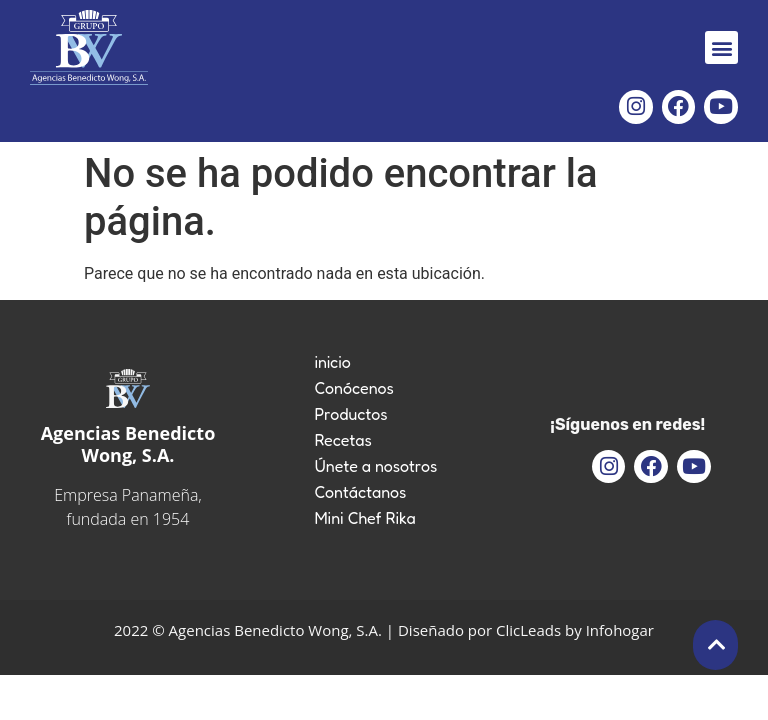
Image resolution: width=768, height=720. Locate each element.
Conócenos (354, 388)
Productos (350, 414)
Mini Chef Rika (364, 518)
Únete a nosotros (375, 466)
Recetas (342, 440)
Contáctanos (360, 492)
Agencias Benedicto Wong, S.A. (128, 444)
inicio (332, 362)
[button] (721, 47)
